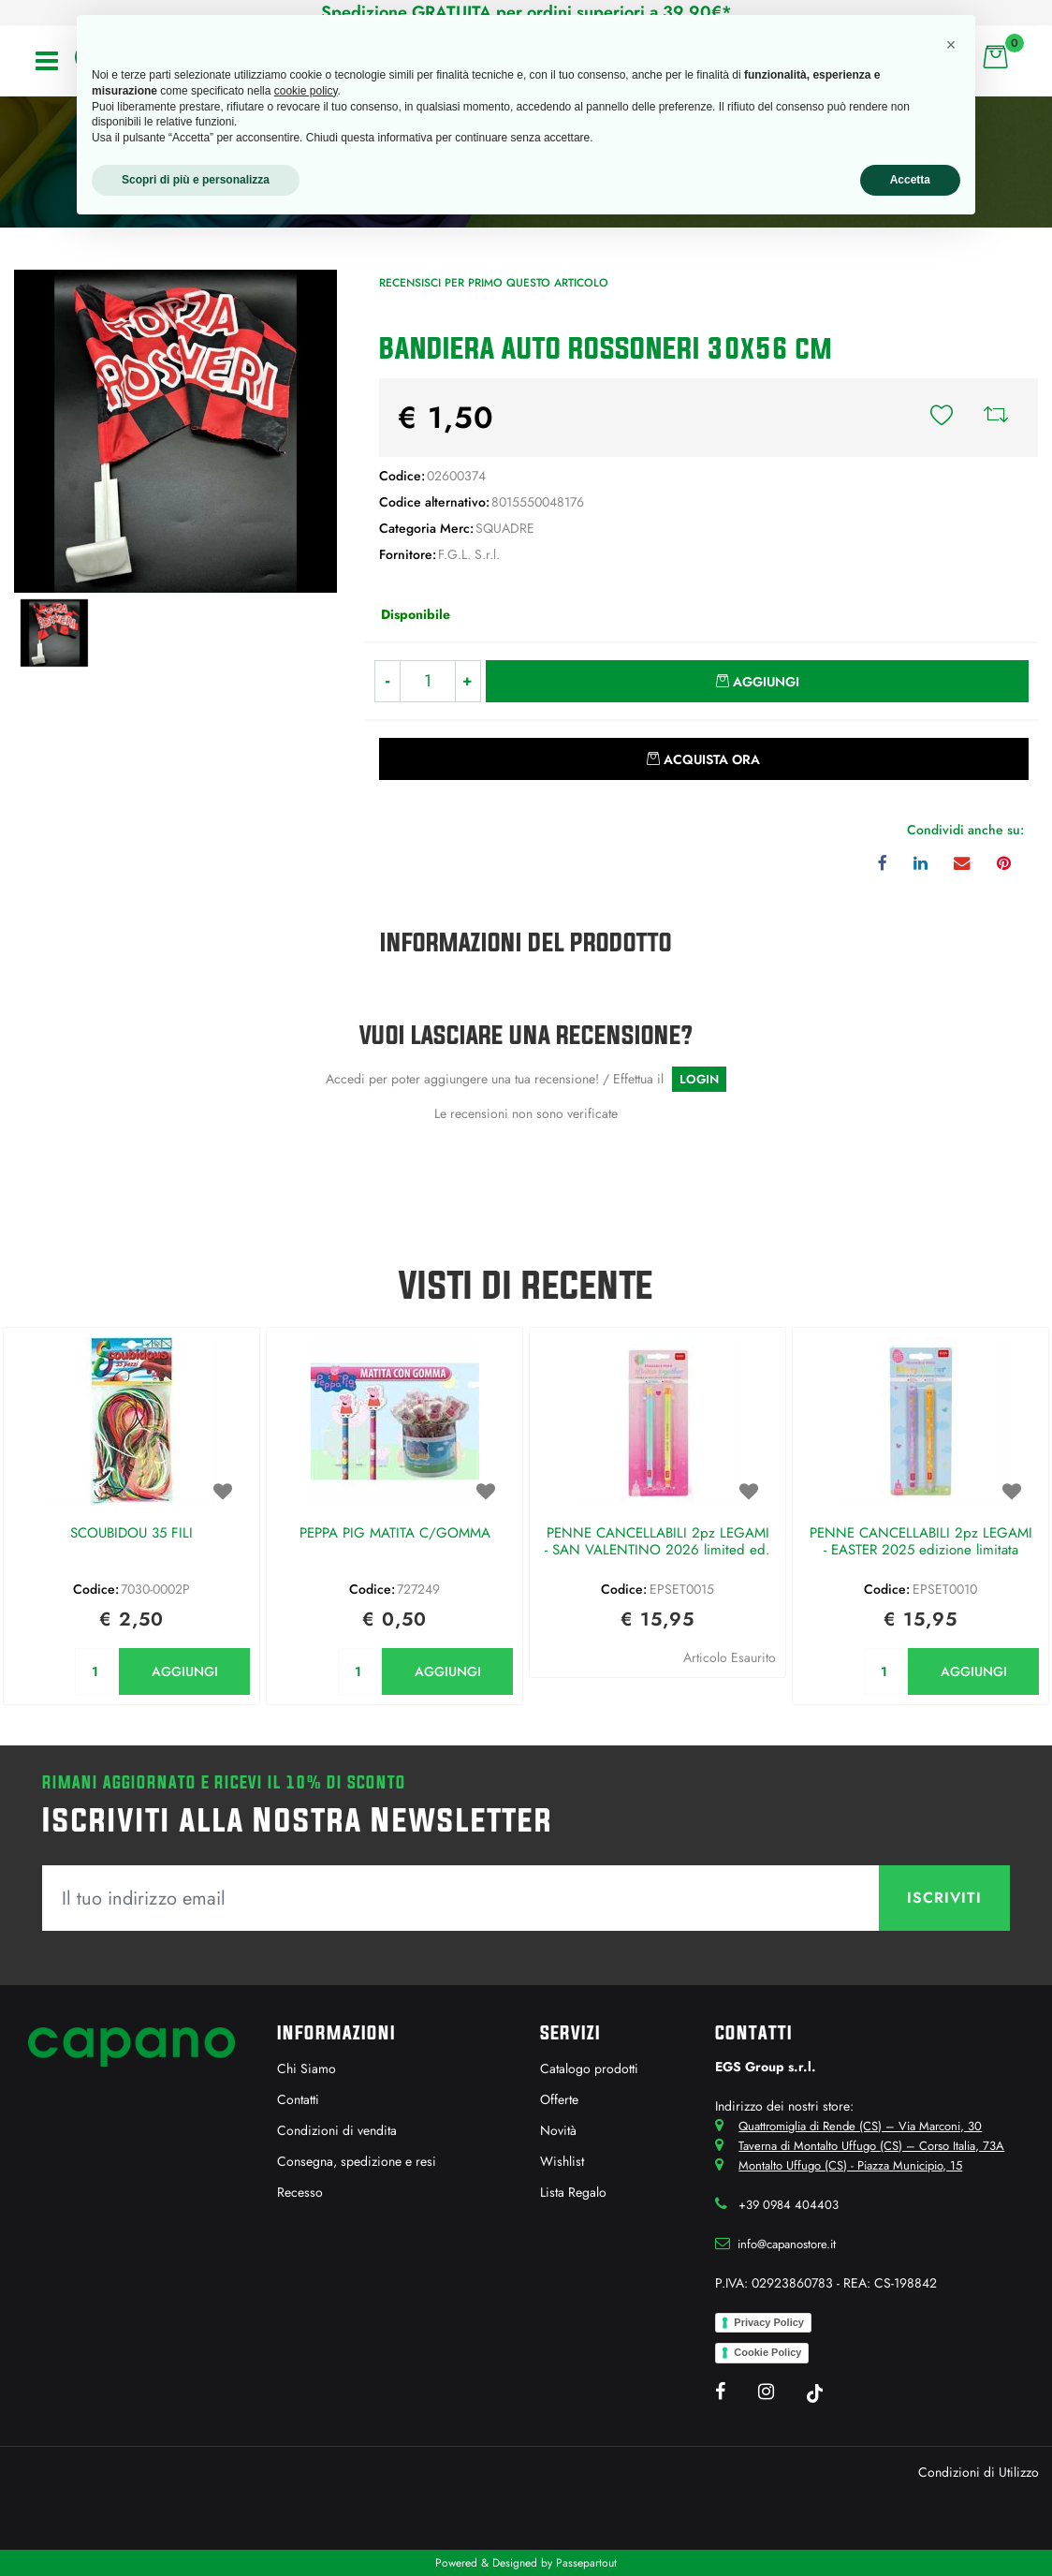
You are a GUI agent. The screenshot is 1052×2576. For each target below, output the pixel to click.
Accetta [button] (910, 179)
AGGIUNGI (185, 1671)
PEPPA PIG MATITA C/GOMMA (395, 1533)
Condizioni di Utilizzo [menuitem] (978, 2472)
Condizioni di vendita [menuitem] (337, 2130)
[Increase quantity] (468, 681)
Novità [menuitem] (558, 2130)
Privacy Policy (769, 2322)
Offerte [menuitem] (559, 2099)
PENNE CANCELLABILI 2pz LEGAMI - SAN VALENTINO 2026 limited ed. (657, 1542)
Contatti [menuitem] (298, 2099)
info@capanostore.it (787, 2244)
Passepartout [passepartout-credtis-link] (586, 2562)
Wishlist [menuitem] (562, 2161)
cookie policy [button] (306, 90)
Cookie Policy (767, 2352)
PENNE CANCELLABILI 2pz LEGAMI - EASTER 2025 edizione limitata (921, 1542)
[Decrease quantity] (387, 681)
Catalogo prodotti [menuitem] (589, 2068)
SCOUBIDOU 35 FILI (131, 1533)
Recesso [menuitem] (300, 2192)
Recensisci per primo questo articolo (493, 282)
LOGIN (699, 1079)
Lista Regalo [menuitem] (573, 2192)
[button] (175, 429)
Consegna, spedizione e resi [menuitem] (356, 2161)
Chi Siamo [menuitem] (306, 2068)
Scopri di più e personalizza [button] (196, 179)
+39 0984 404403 (788, 2205)
